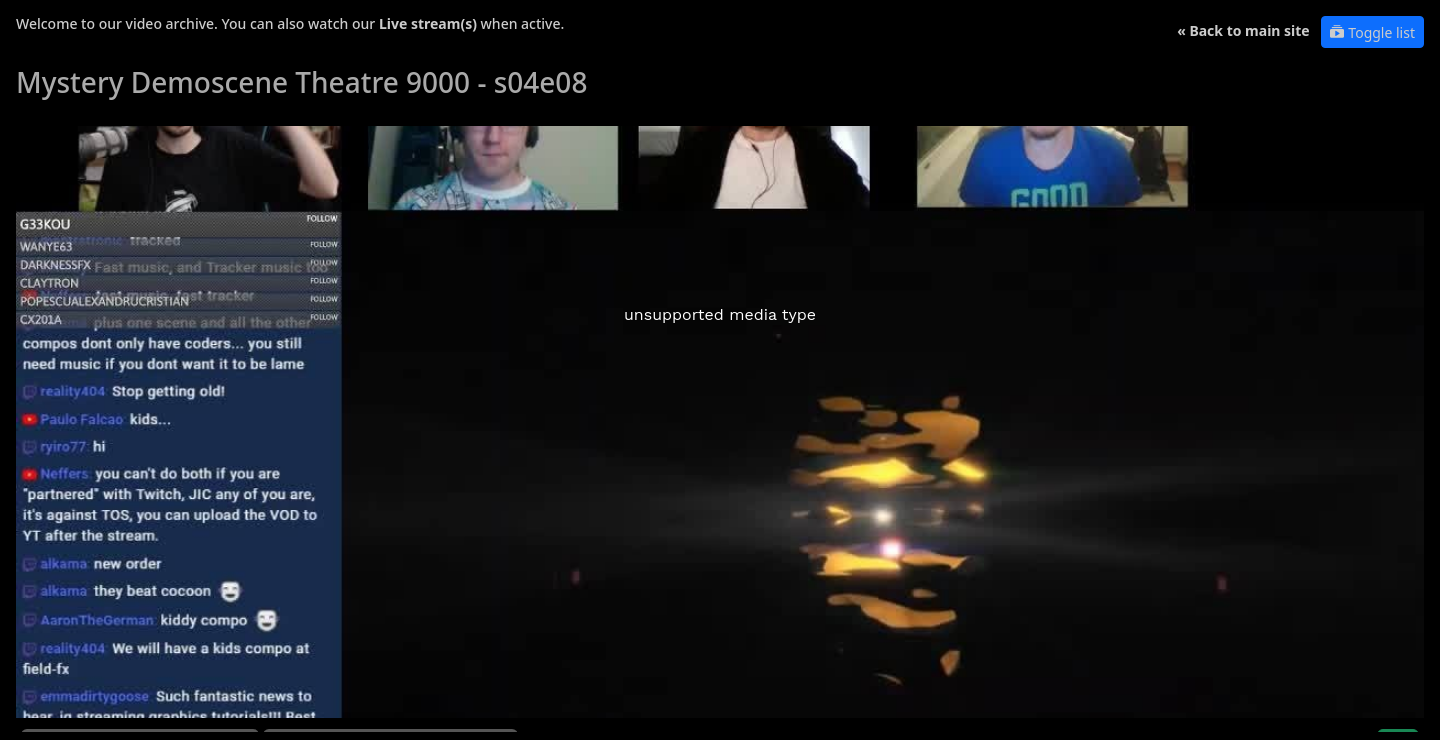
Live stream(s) (428, 23)
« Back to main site (1243, 30)
